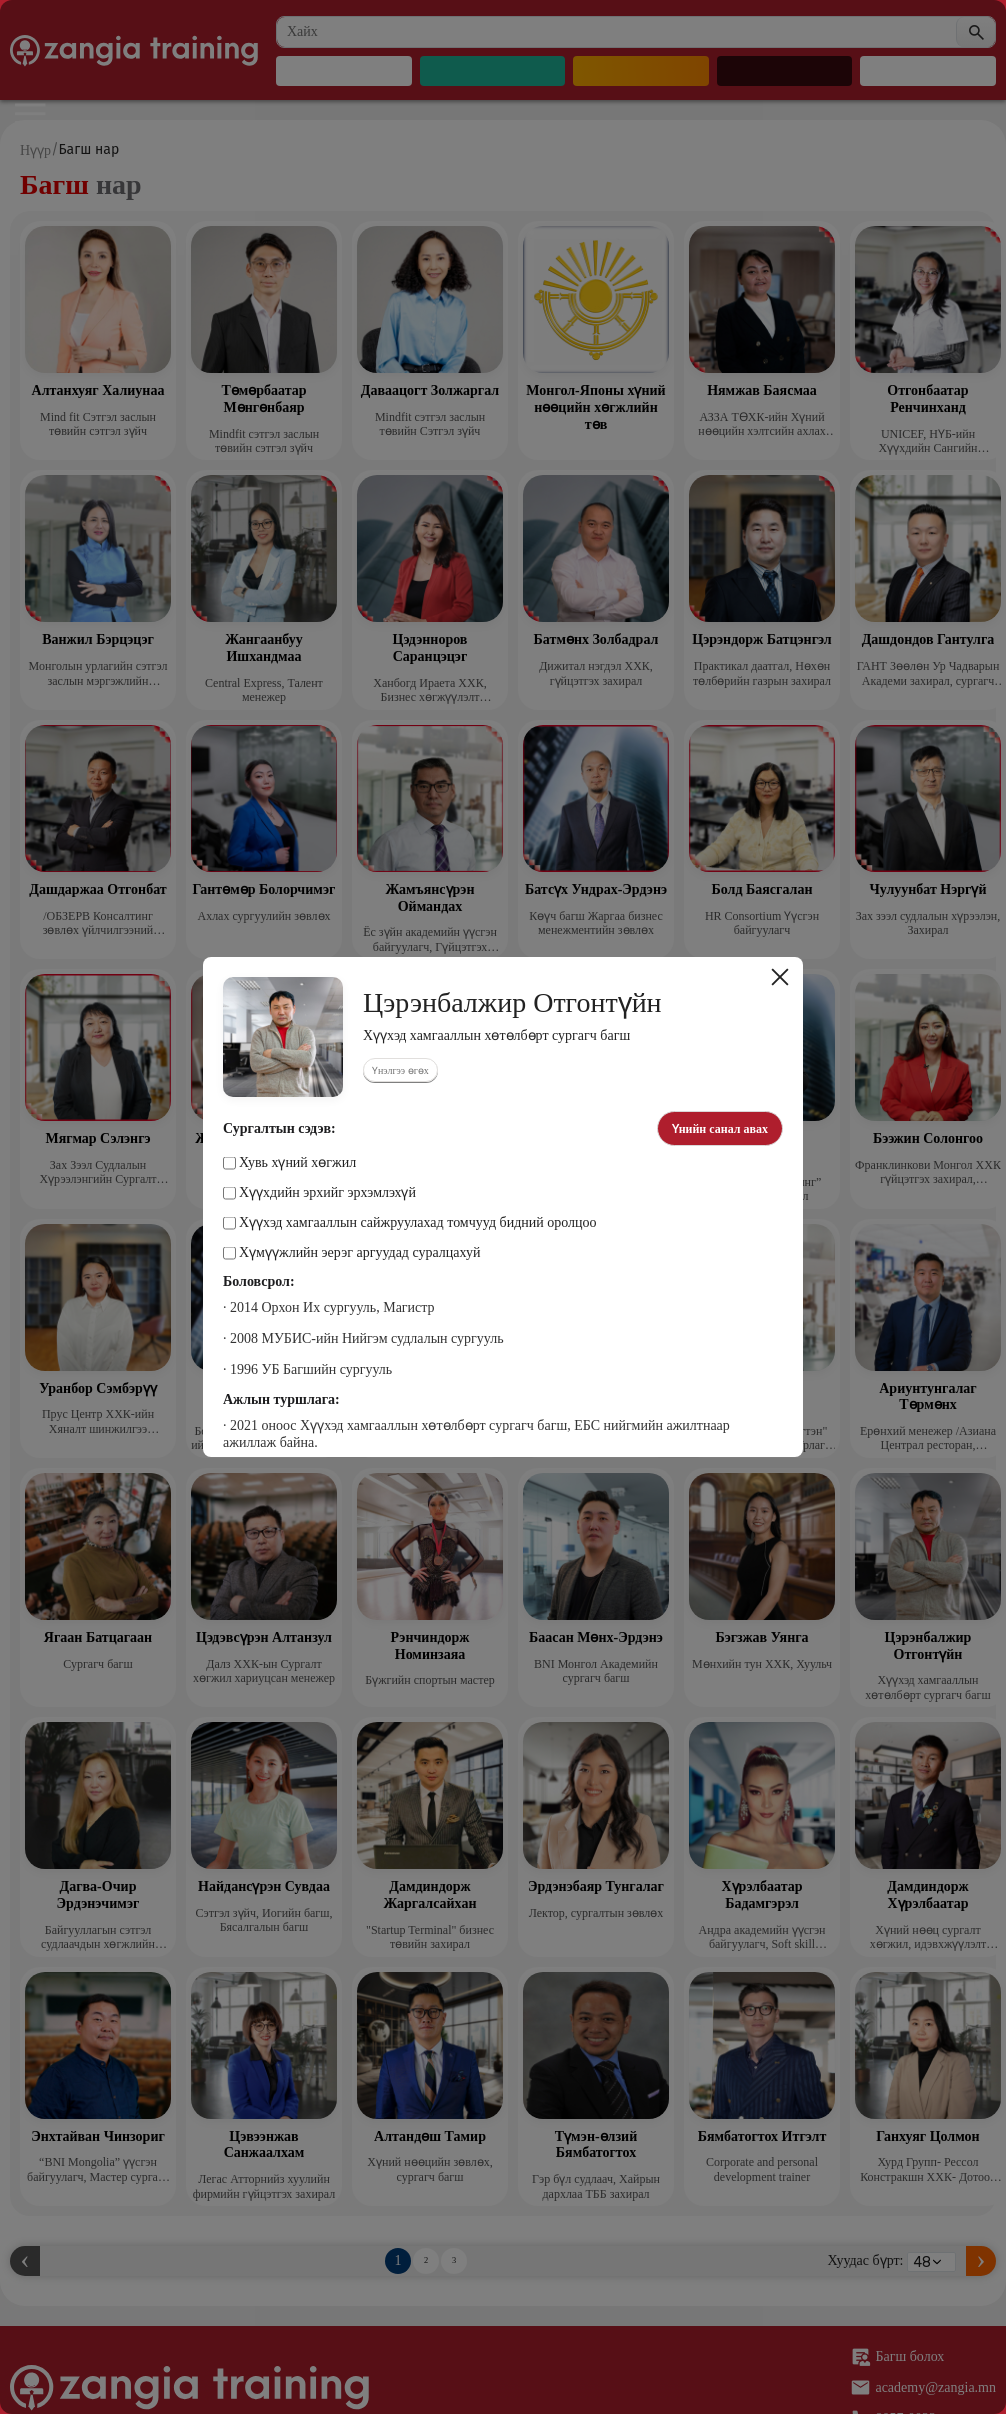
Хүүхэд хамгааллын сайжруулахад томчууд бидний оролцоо (410, 1223)
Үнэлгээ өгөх (400, 1070)
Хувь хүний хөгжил (289, 1163)
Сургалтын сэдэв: (279, 1129)
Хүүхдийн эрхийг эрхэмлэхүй (319, 1193)
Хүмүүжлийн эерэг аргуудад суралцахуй (351, 1253)
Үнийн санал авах (720, 1129)
